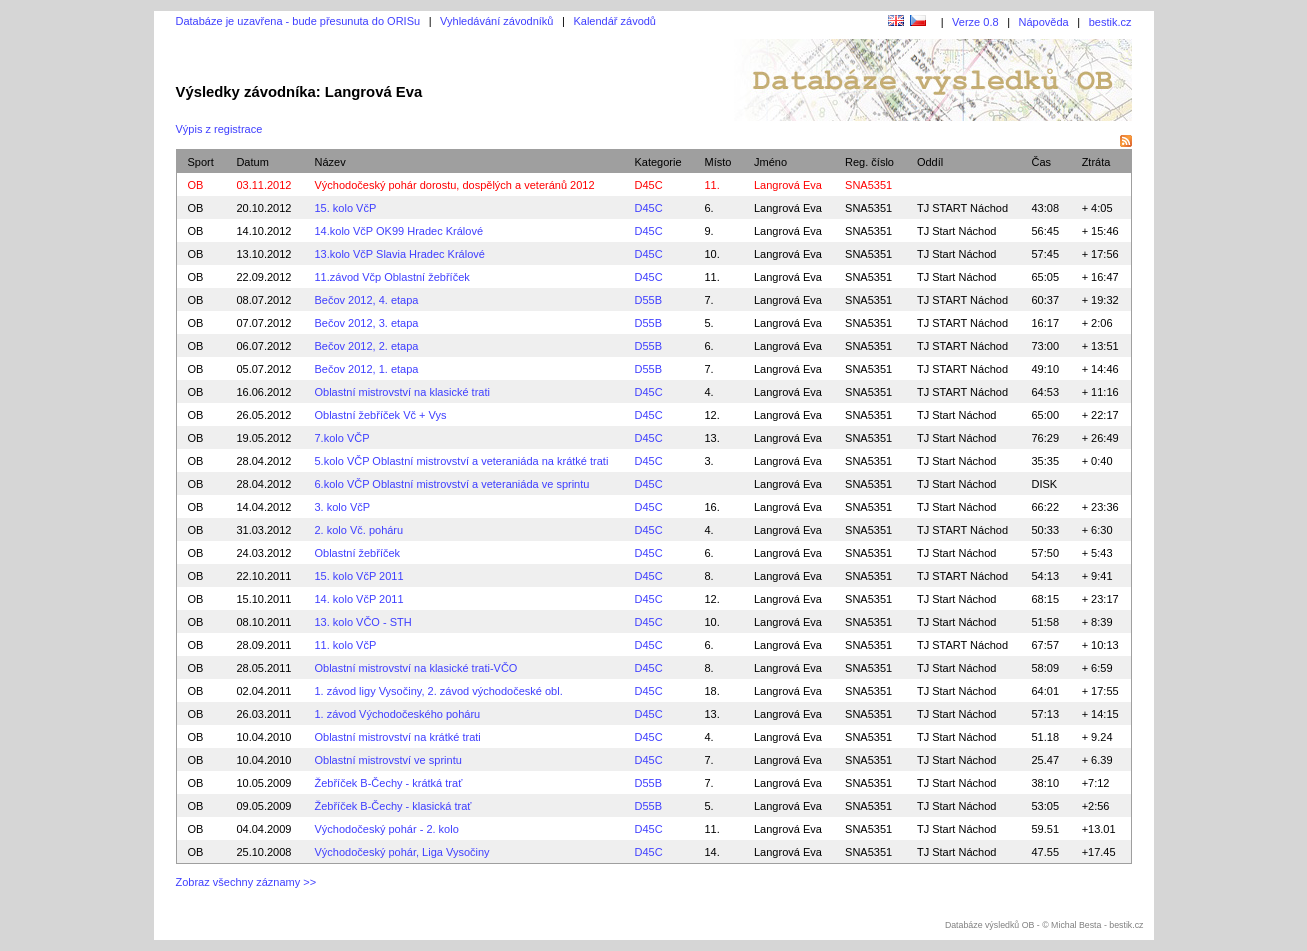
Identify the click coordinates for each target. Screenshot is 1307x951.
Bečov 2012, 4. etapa (366, 300)
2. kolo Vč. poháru (358, 530)
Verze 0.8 (975, 22)
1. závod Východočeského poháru (397, 714)
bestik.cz (1110, 22)
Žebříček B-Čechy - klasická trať (392, 806)
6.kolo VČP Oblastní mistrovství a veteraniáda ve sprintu (451, 484)
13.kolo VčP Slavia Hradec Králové (399, 254)
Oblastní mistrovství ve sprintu (387, 760)
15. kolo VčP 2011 (358, 576)
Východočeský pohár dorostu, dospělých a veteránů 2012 (454, 185)
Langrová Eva (788, 208)
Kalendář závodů (614, 21)
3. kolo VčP (342, 507)
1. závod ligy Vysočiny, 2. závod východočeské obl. (438, 691)
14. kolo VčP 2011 (358, 599)
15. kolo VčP (345, 208)
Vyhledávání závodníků (496, 21)
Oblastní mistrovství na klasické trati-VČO (415, 668)
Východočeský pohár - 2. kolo (386, 829)
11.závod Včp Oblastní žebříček (391, 277)
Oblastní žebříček (357, 553)
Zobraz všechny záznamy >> (246, 882)
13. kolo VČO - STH (362, 622)
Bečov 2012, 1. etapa (366, 369)
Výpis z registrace (219, 129)
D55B (648, 300)
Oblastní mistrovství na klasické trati (401, 392)
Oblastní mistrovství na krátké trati (397, 737)
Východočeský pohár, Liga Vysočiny (401, 852)
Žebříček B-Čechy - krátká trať (388, 783)
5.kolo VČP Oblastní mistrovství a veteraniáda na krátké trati (461, 461)
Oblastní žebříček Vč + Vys (380, 415)
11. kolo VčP (345, 645)
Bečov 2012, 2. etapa (366, 346)
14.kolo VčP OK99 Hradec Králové (398, 231)
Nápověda (1044, 22)
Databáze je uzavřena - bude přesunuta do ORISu (298, 21)
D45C (648, 185)
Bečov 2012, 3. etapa (366, 323)
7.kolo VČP (341, 438)
